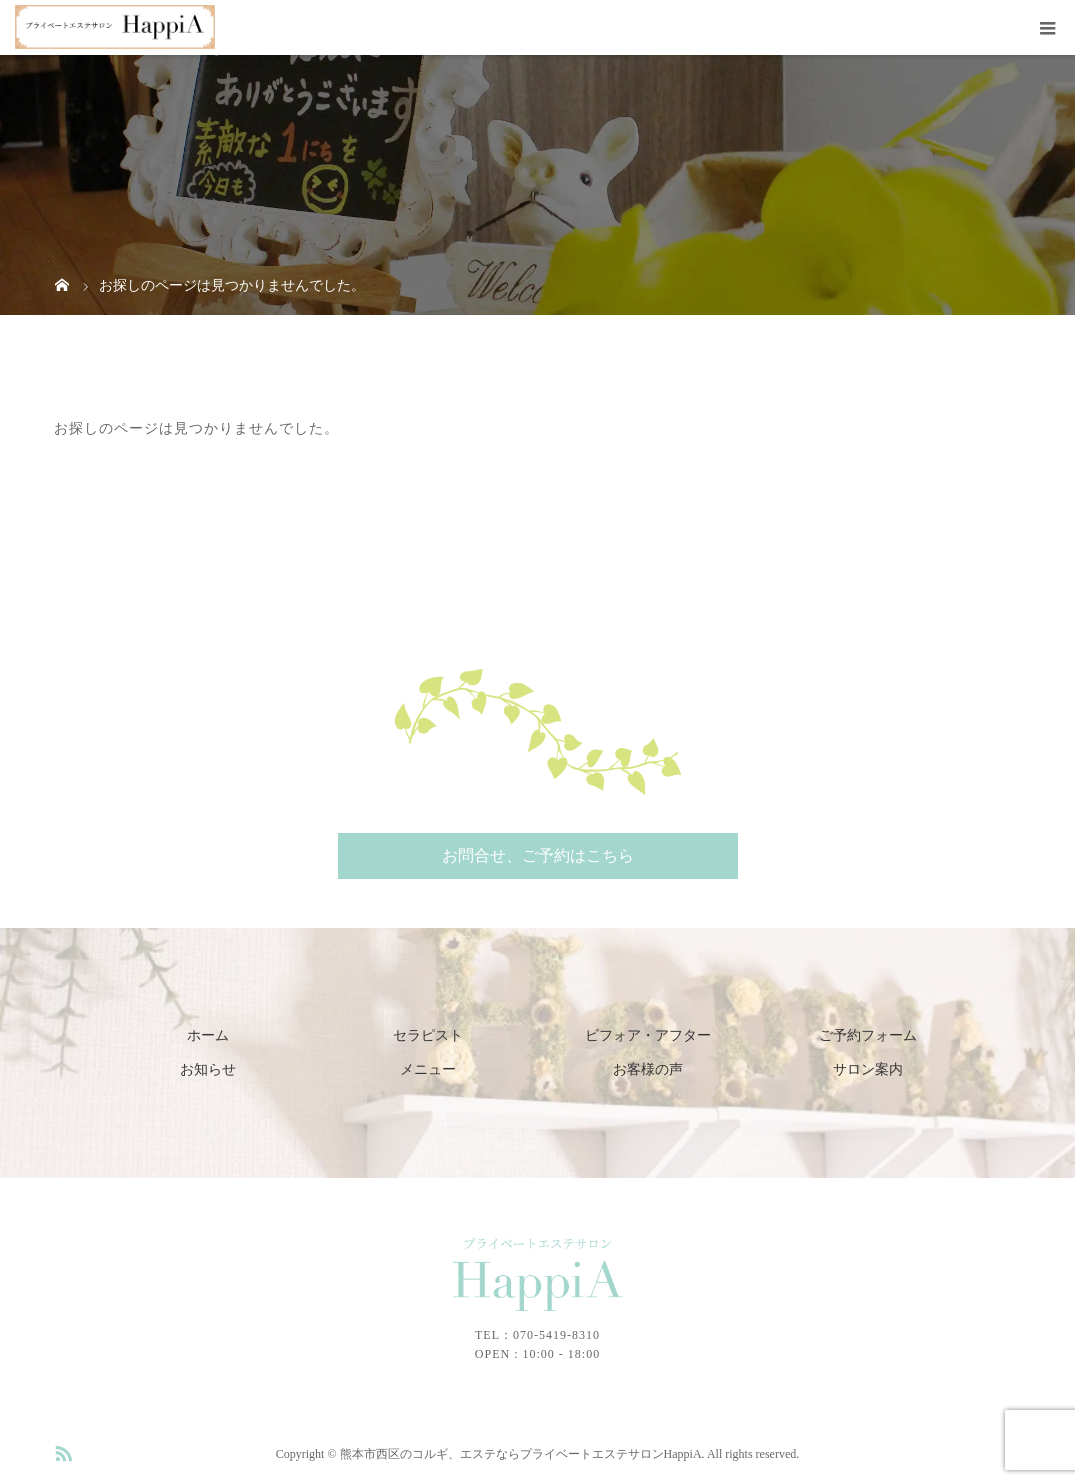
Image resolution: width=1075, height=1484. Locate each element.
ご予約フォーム (868, 1035)
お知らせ (208, 1069)
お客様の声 (648, 1069)
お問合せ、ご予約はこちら (538, 855)
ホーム (208, 1035)
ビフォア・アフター (648, 1035)
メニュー (428, 1069)
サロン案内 (868, 1069)
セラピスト (428, 1035)
